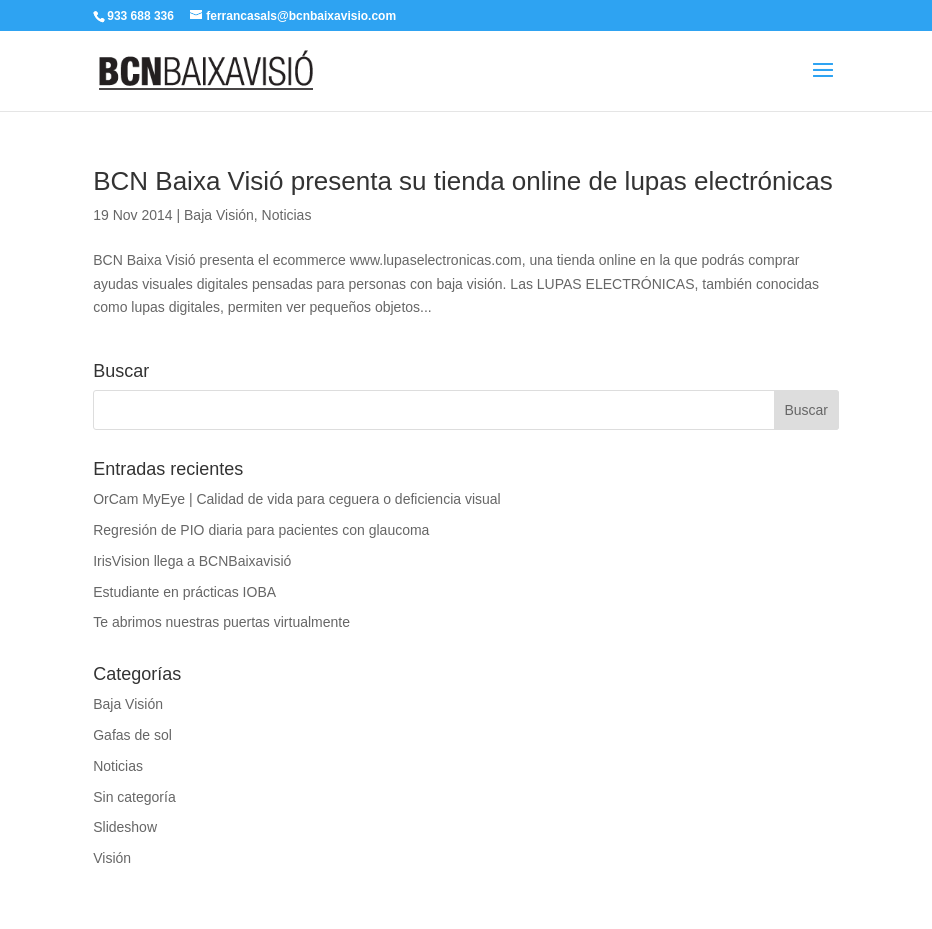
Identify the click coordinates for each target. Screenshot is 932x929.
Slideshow (125, 827)
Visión (112, 858)
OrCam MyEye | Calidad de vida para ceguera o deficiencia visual (297, 499)
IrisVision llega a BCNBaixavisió (192, 561)
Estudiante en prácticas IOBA (184, 592)
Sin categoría (134, 797)
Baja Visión (219, 215)
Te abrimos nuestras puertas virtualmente (221, 622)
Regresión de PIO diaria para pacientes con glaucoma (261, 530)
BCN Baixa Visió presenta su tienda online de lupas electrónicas (463, 181)
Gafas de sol (132, 735)
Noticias (287, 215)
